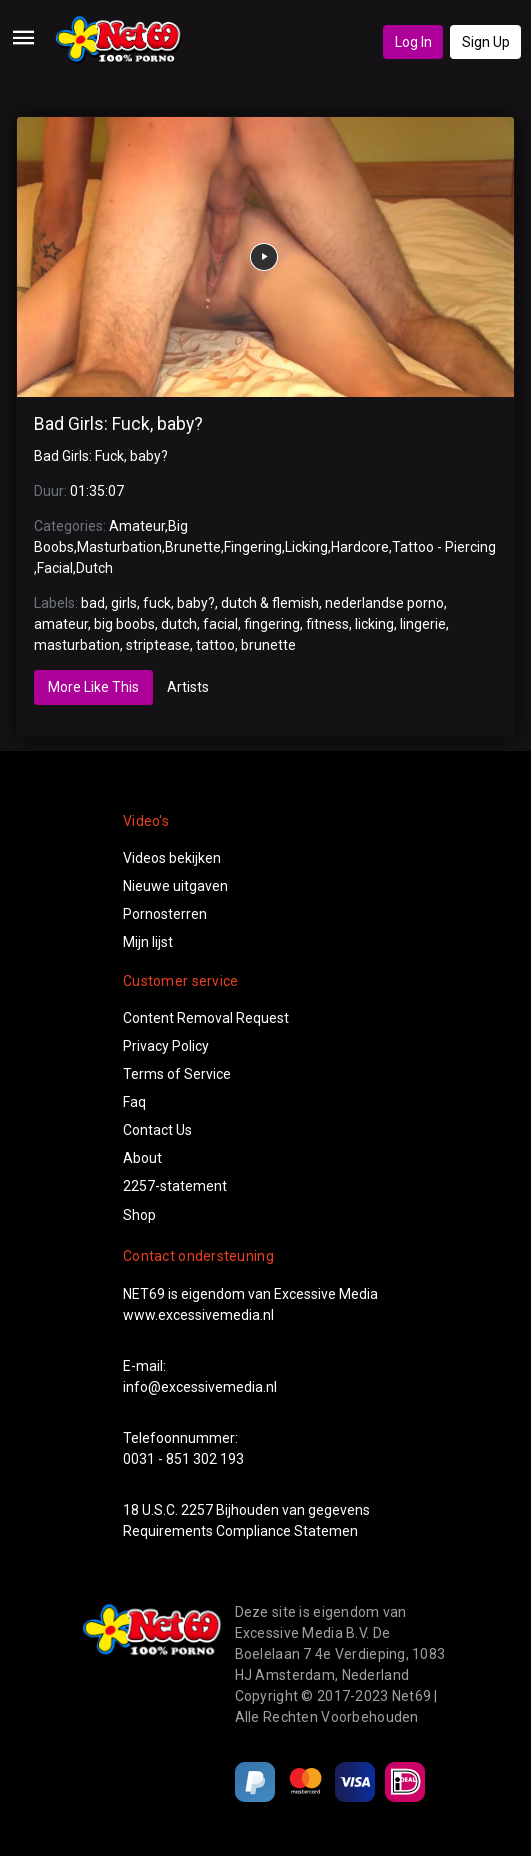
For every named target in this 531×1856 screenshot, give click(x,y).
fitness (327, 624)
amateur (61, 624)
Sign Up (486, 42)
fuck (157, 603)
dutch (179, 624)
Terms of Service (177, 1074)
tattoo (215, 645)
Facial (55, 568)
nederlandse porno (384, 603)
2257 (197, 1510)
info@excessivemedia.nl (200, 1387)
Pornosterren (165, 914)
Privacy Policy (166, 1046)
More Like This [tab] (93, 687)
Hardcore (360, 547)
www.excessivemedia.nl (198, 1315)
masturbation (77, 645)
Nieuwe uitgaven (175, 886)
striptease (158, 645)
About (142, 1158)
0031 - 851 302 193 (183, 1459)
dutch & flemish (270, 603)
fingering (272, 624)
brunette (268, 645)
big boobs (124, 624)
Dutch (94, 568)
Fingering (253, 547)
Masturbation (119, 547)
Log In (413, 42)
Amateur (137, 526)
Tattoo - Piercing (444, 547)
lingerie (423, 624)
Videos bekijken (172, 858)
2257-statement (175, 1186)
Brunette (193, 547)
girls (124, 603)
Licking (306, 547)
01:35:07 (97, 491)
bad (93, 603)
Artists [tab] (188, 687)
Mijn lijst (148, 942)
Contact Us (157, 1130)
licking (374, 624)
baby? (196, 603)
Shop (139, 1215)
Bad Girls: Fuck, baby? (118, 424)
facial (220, 624)
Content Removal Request (206, 1018)
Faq (134, 1102)
